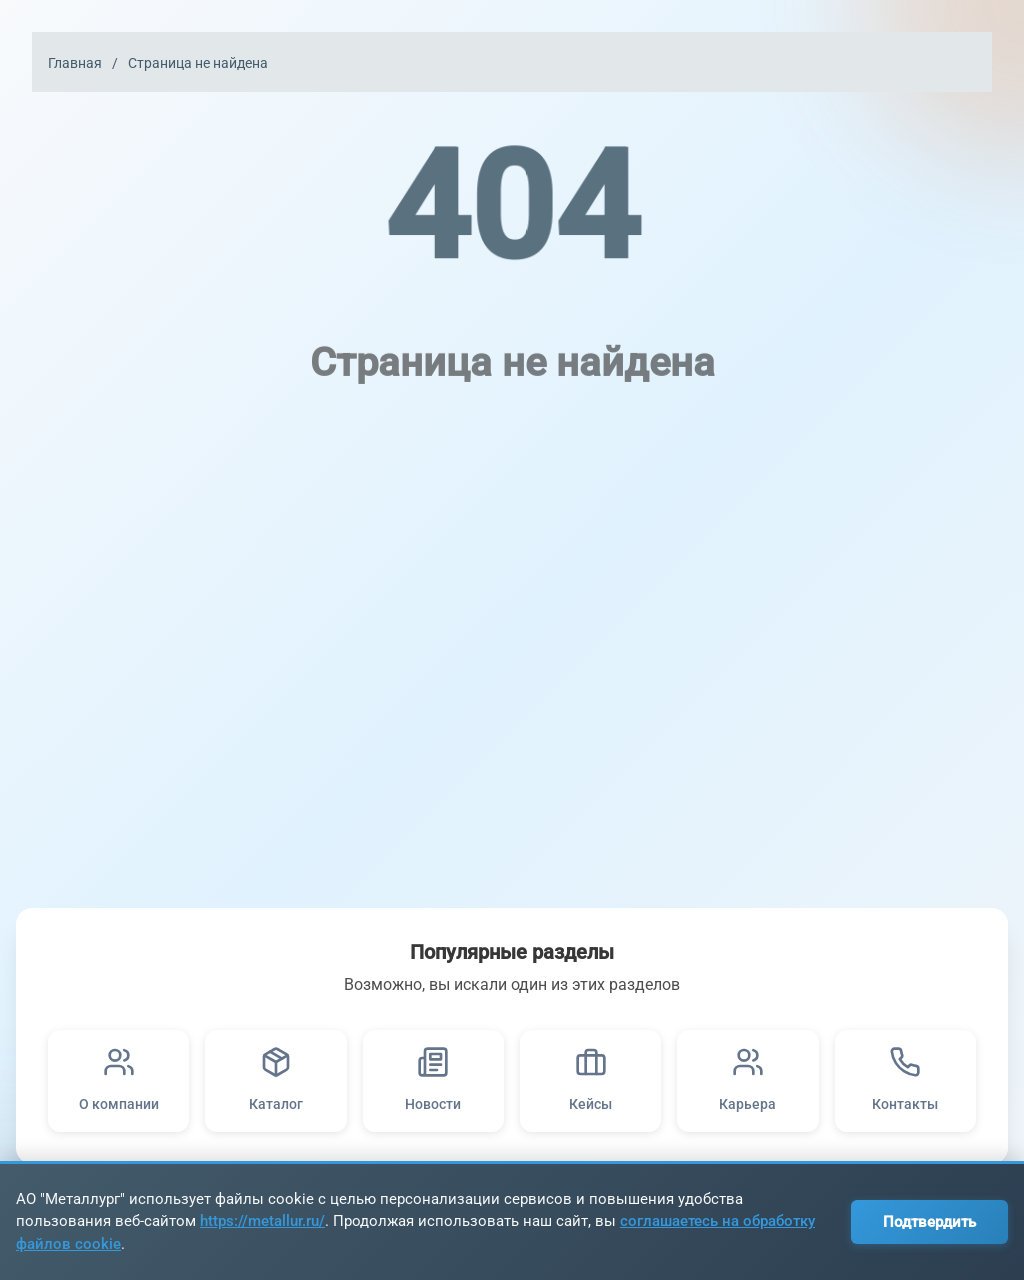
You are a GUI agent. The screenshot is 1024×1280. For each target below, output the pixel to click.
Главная (75, 63)
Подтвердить (929, 1222)
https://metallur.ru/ (262, 1221)
